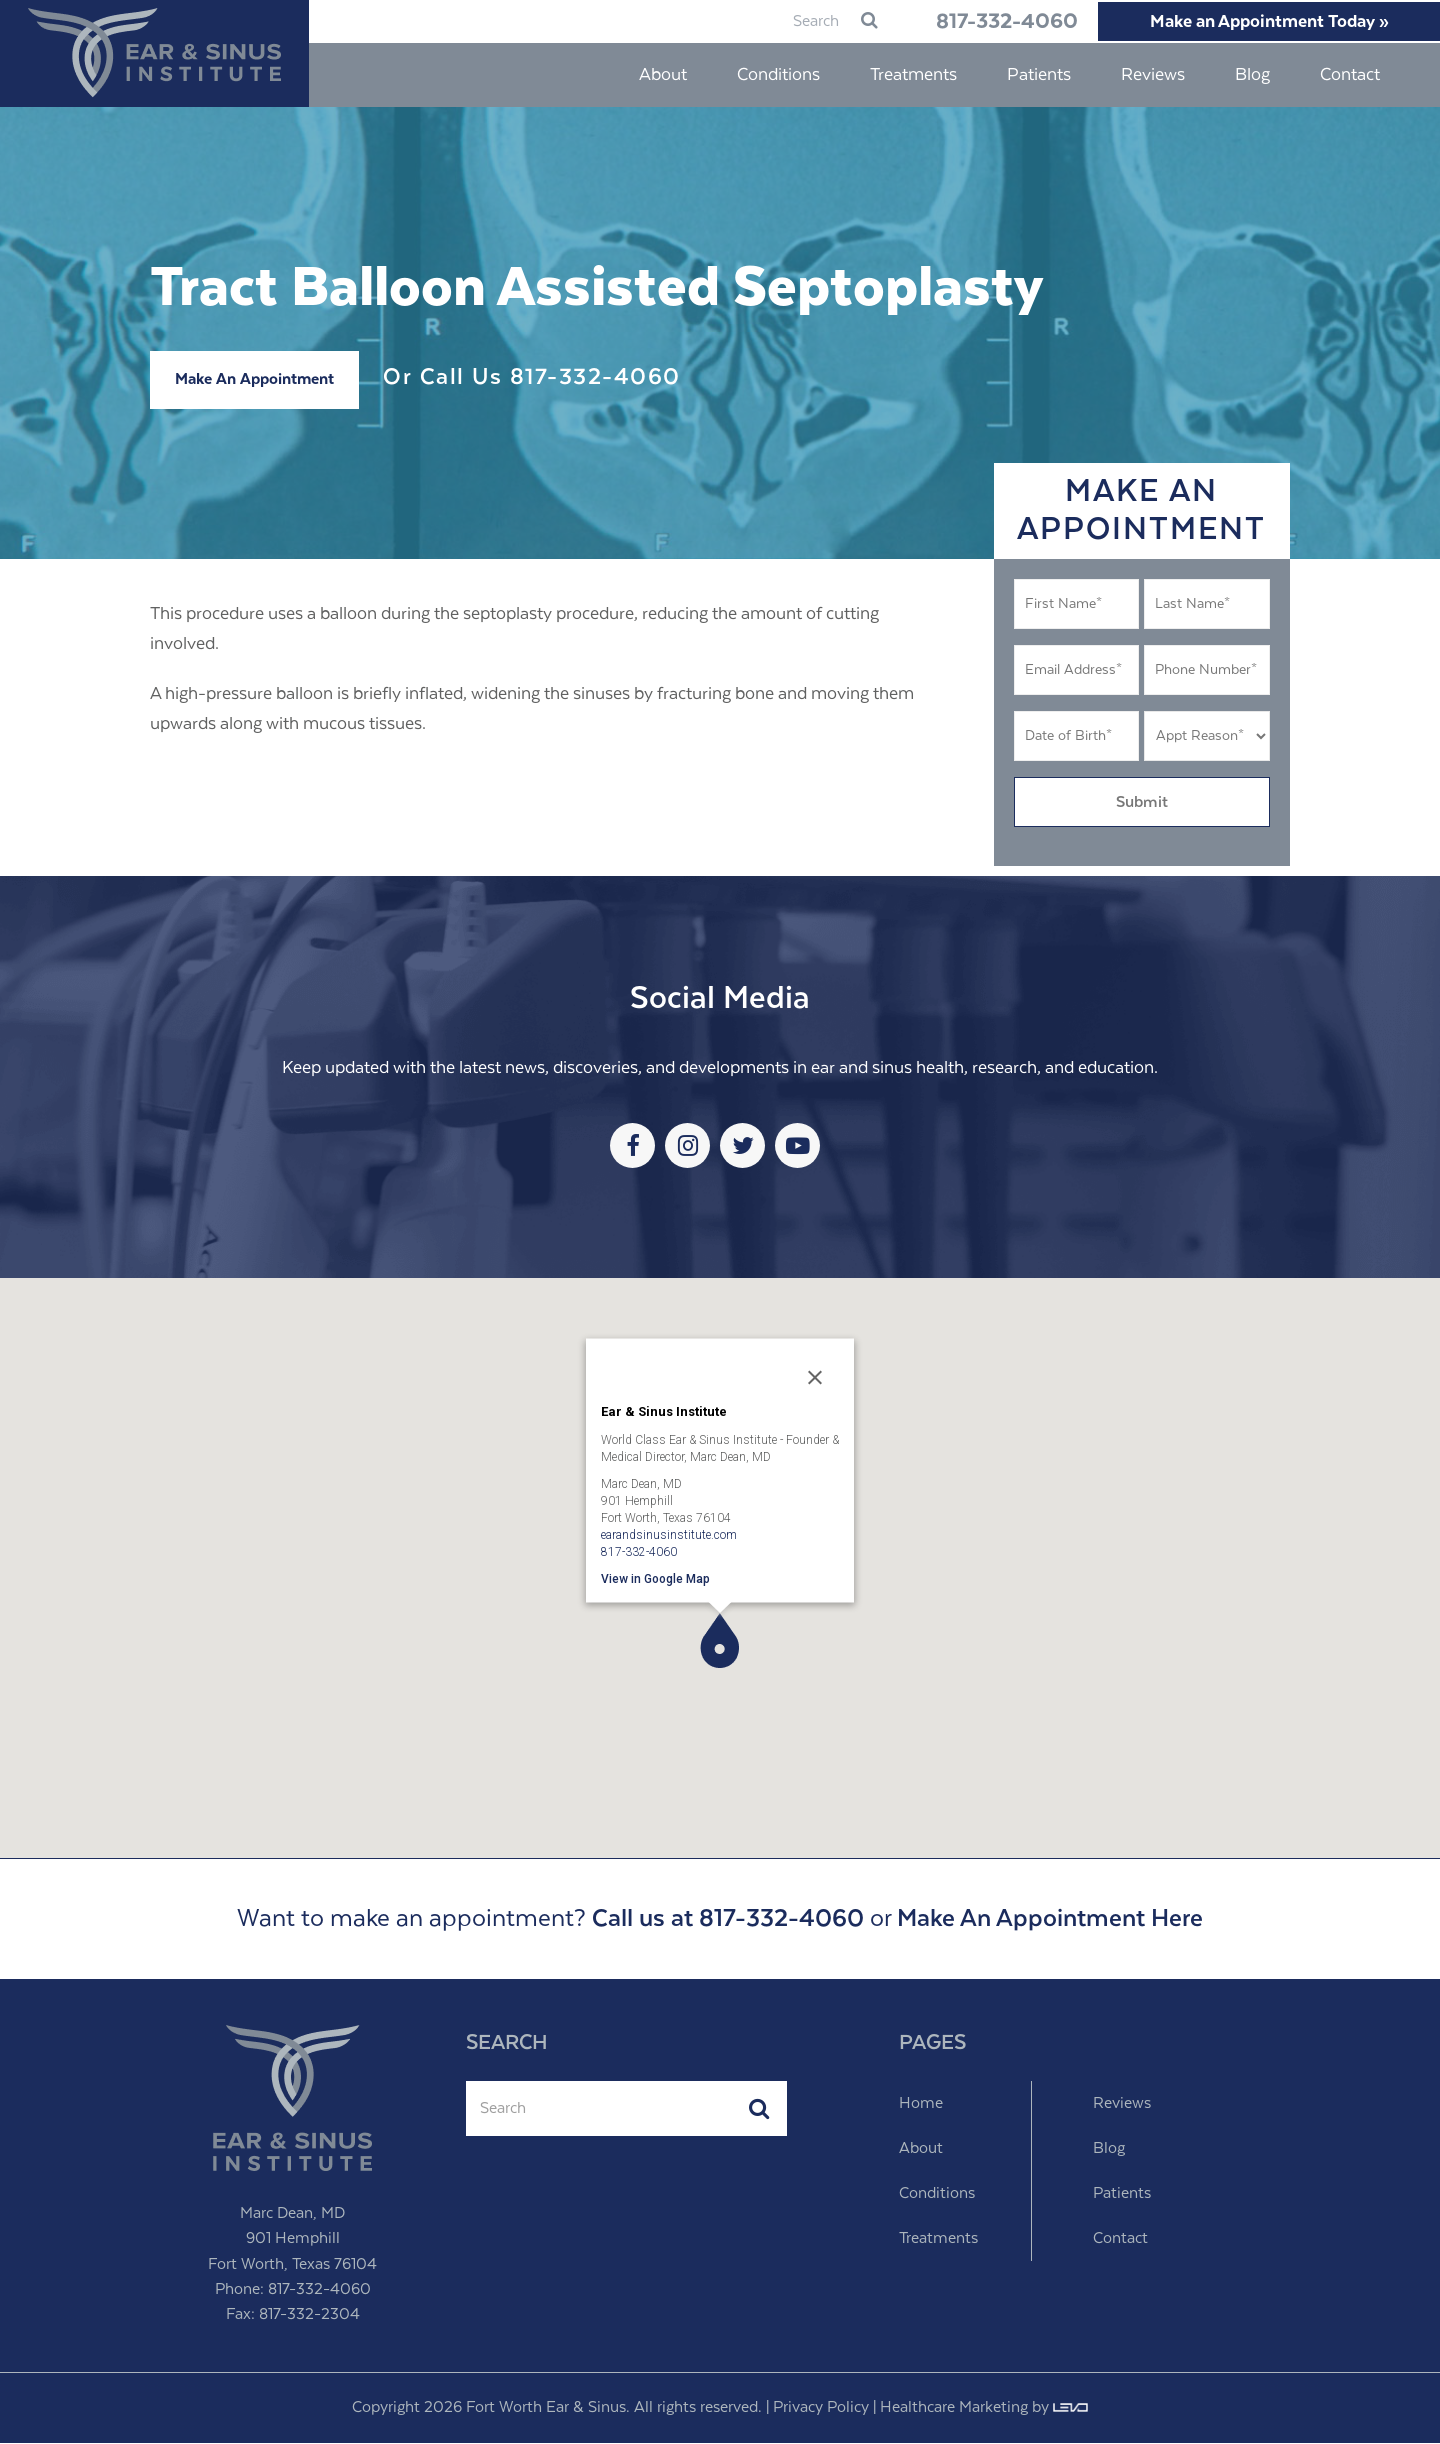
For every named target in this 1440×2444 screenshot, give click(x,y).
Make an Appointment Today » (1259, 22)
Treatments (938, 2239)
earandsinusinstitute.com (669, 1535)
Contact (1120, 2239)
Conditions (937, 2194)
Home (921, 2104)
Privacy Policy (821, 2408)
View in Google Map (655, 1579)
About (921, 2149)
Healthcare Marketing (954, 2408)
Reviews (1122, 2104)
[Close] (815, 1378)
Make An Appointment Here (1050, 1920)
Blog (1109, 2149)
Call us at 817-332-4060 (728, 1920)
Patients (1122, 2194)
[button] (719, 1641)
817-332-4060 (968, 22)
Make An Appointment (254, 380)
